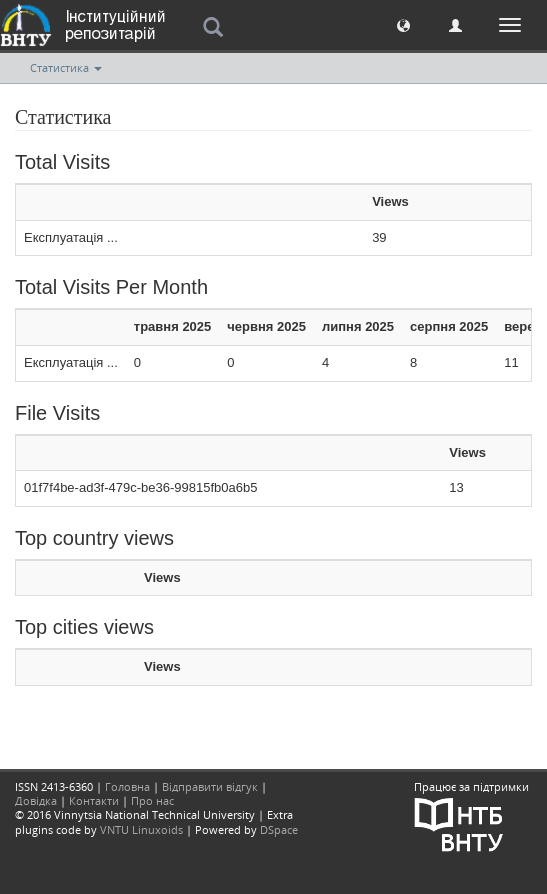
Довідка (36, 800)
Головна (127, 786)
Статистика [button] (66, 67)
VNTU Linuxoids (141, 829)
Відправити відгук (210, 786)
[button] (403, 24)
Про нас (152, 800)
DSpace (279, 829)
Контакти (94, 800)
